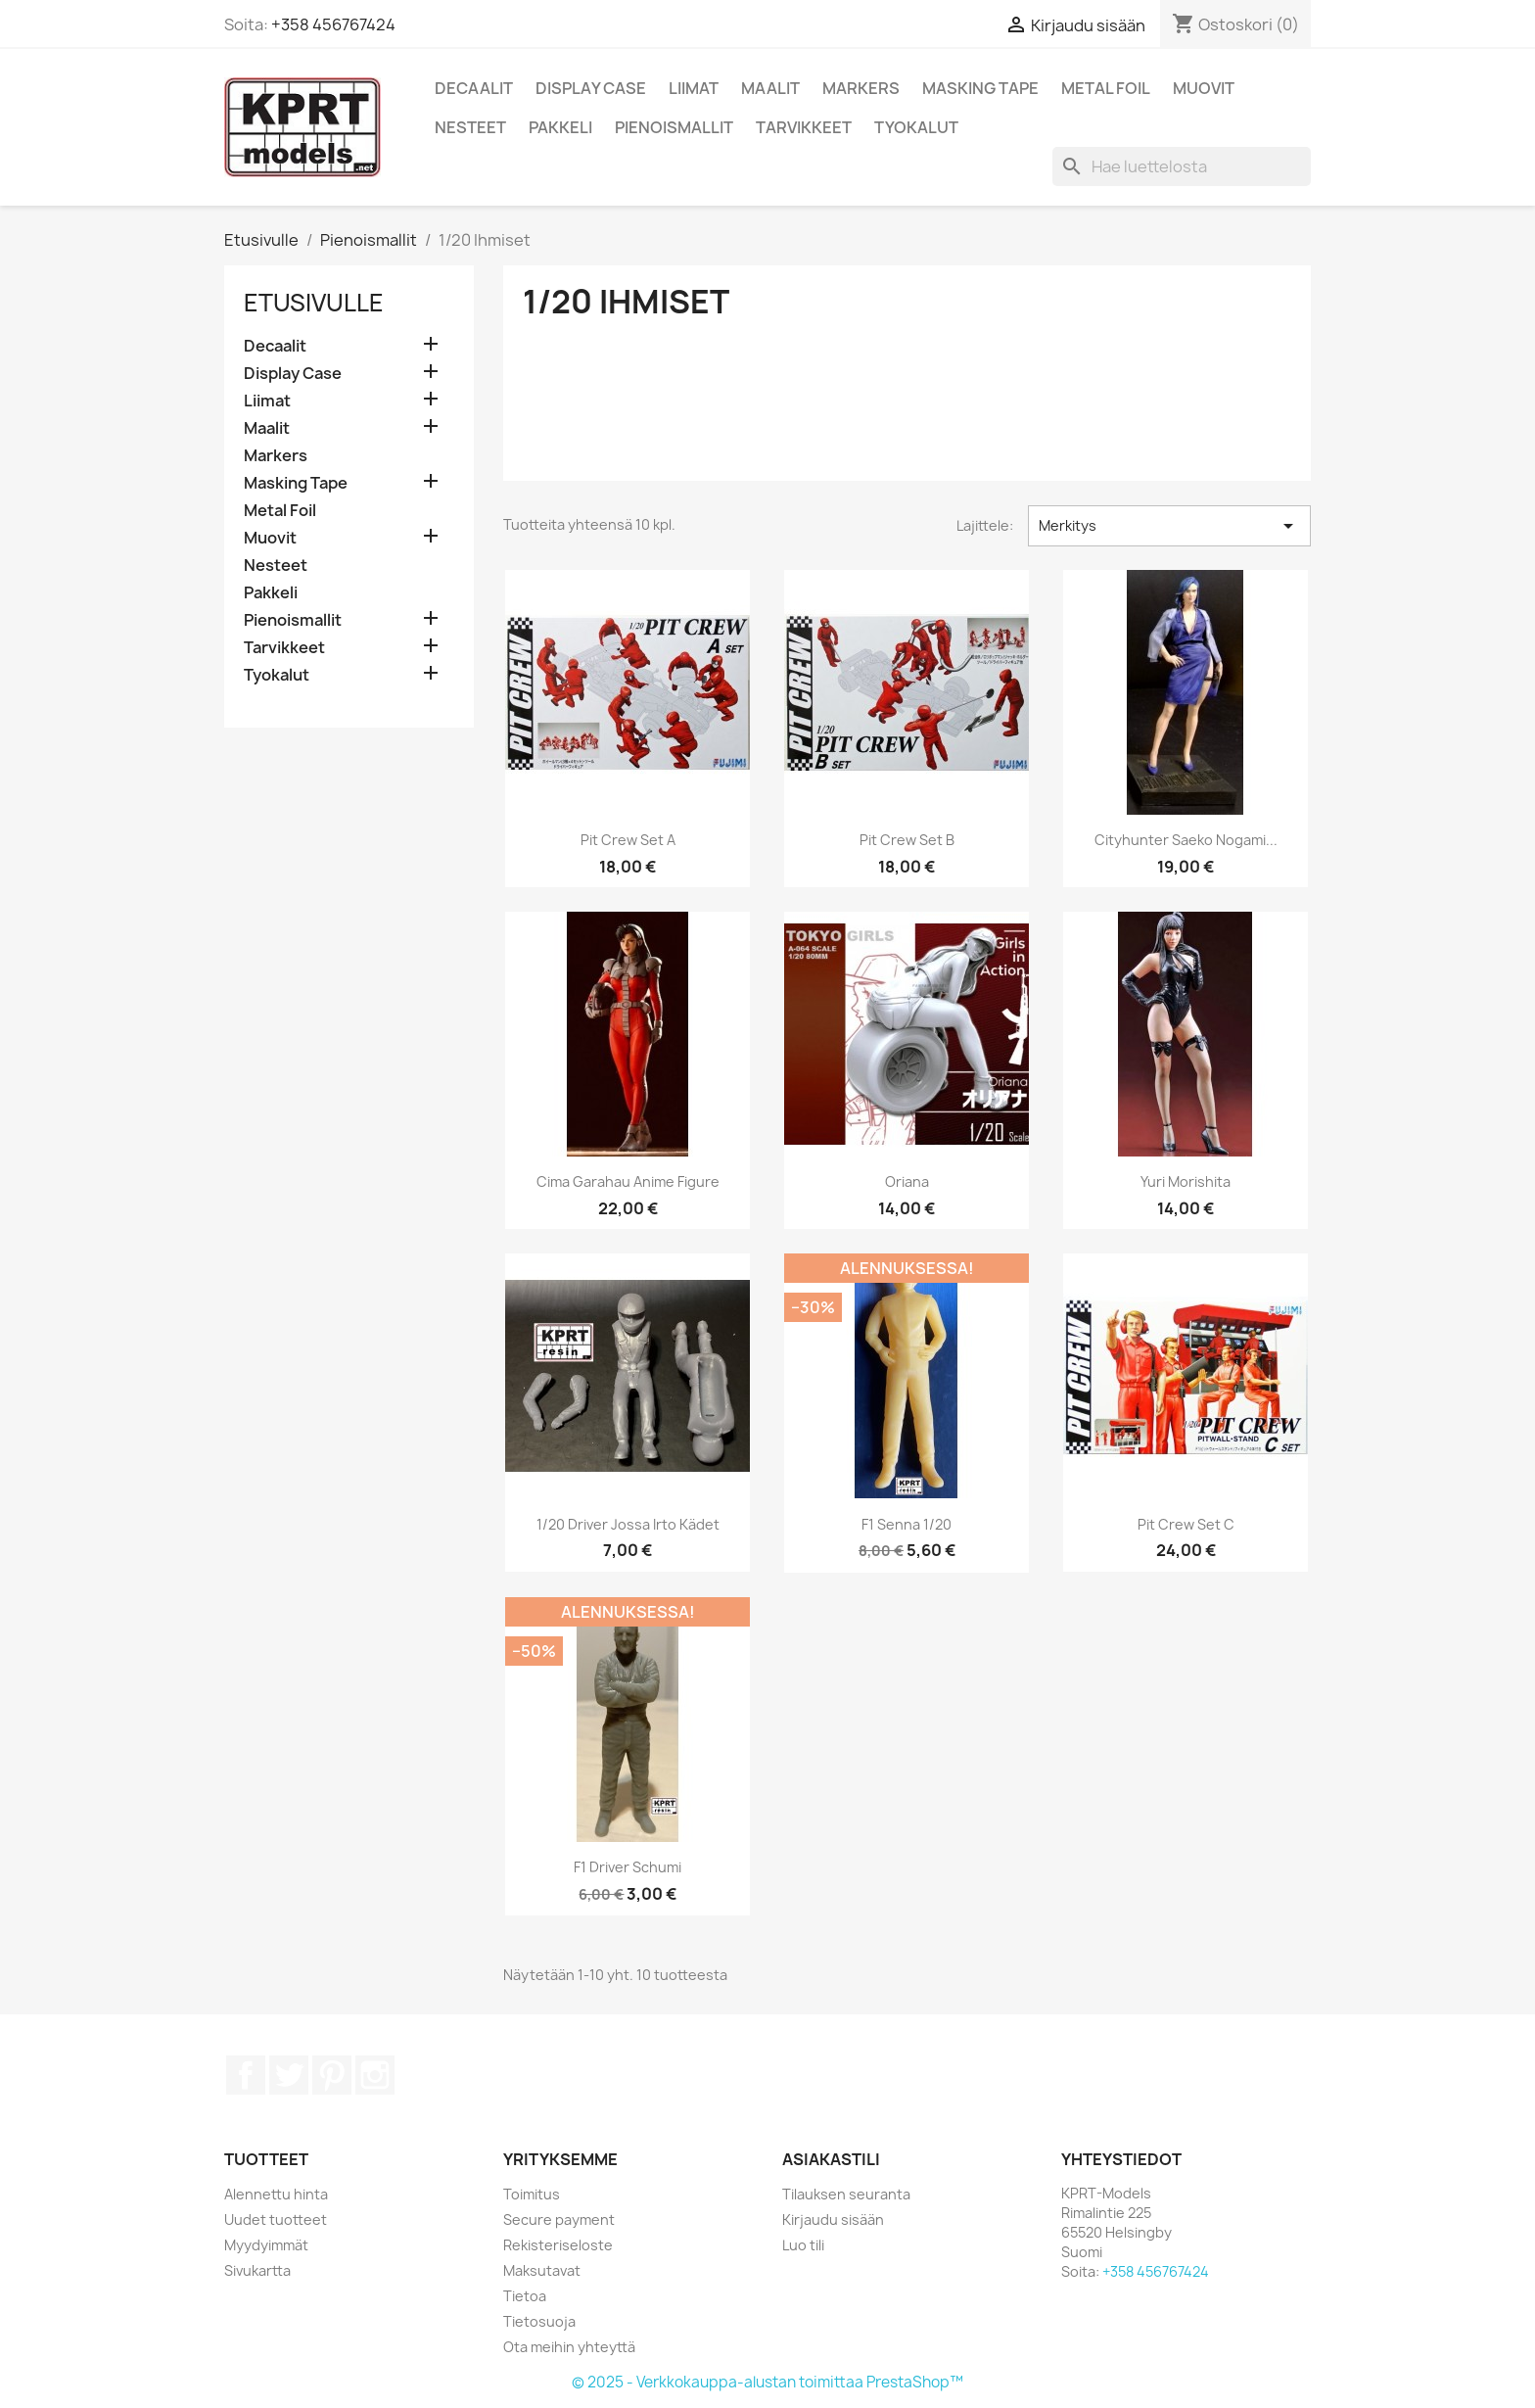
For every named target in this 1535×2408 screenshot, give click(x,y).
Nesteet (470, 127)
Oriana (907, 1181)
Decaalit (474, 88)
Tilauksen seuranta (846, 2194)
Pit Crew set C (1186, 1524)
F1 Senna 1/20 (906, 1524)
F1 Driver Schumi (627, 1867)
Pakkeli (560, 127)
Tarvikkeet (804, 127)
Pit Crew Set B (907, 839)
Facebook (245, 2075)
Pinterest (331, 2075)
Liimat (694, 88)
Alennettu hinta (276, 2194)
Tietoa (524, 2296)
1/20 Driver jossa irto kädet (628, 1524)
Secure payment (559, 2219)
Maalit (770, 88)
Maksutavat (542, 2270)
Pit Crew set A (628, 839)
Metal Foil (1105, 88)
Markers (861, 88)
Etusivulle (314, 302)
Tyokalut (916, 127)
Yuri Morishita (1185, 1181)
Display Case (590, 88)
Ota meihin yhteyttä (569, 2346)
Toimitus (531, 2194)
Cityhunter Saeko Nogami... (1186, 839)
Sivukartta (257, 2270)
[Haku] (1181, 166)
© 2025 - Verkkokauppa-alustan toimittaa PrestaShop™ (767, 2382)
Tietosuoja (539, 2321)
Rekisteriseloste (558, 2245)
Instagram (375, 2075)
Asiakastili (831, 2159)
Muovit (1203, 88)
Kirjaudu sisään (833, 2219)
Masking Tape (980, 88)
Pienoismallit (674, 127)
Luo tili (803, 2245)
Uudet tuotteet (275, 2219)
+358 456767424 (333, 24)
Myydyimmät (266, 2245)
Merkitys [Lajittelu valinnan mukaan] (1169, 526)
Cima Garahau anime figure (628, 1181)
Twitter (288, 2075)
